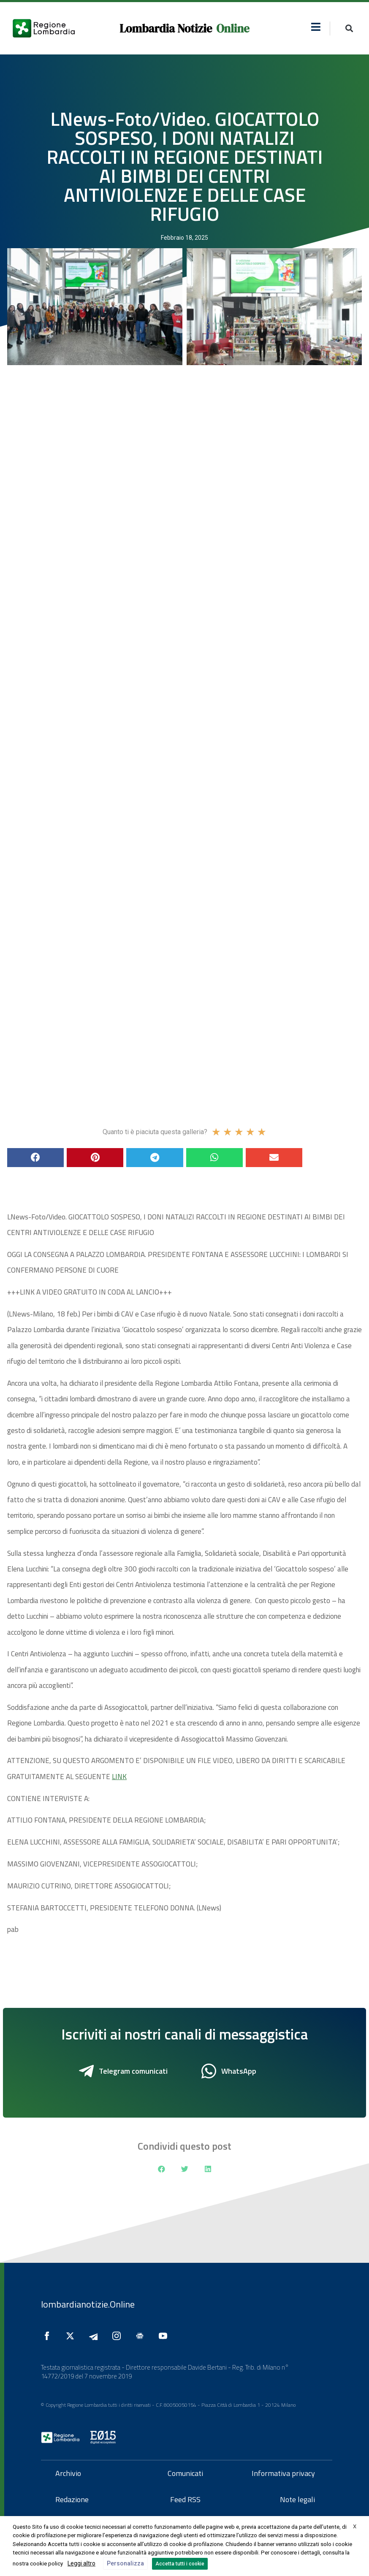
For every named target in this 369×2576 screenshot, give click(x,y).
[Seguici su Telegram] (95, 2336)
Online (232, 28)
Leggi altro (81, 2563)
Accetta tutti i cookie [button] (179, 2564)
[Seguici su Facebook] (49, 2336)
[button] (316, 27)
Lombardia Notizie (165, 28)
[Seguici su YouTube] (165, 2336)
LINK (119, 1776)
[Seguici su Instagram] (118, 2336)
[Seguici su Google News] (142, 2336)
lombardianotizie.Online (88, 2304)
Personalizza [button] (125, 2563)
